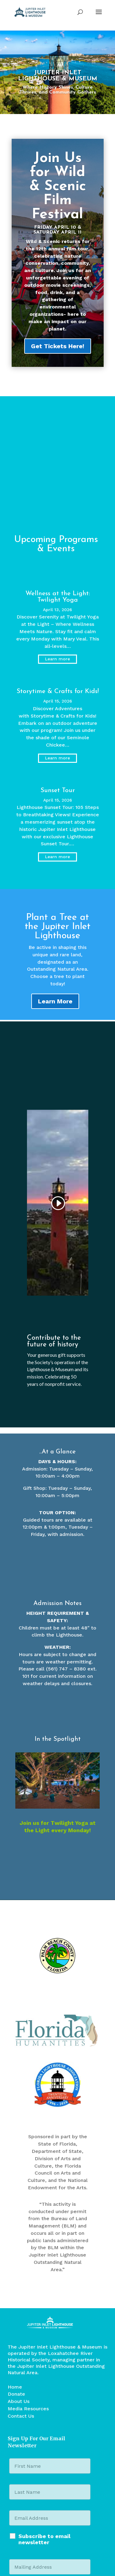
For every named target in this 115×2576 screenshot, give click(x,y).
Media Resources (28, 2288)
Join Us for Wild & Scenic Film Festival (57, 186)
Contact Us (21, 2295)
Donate (16, 2273)
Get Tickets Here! (57, 346)
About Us (18, 2281)
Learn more (57, 658)
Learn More (55, 1001)
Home (15, 2266)
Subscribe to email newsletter (44, 2419)
